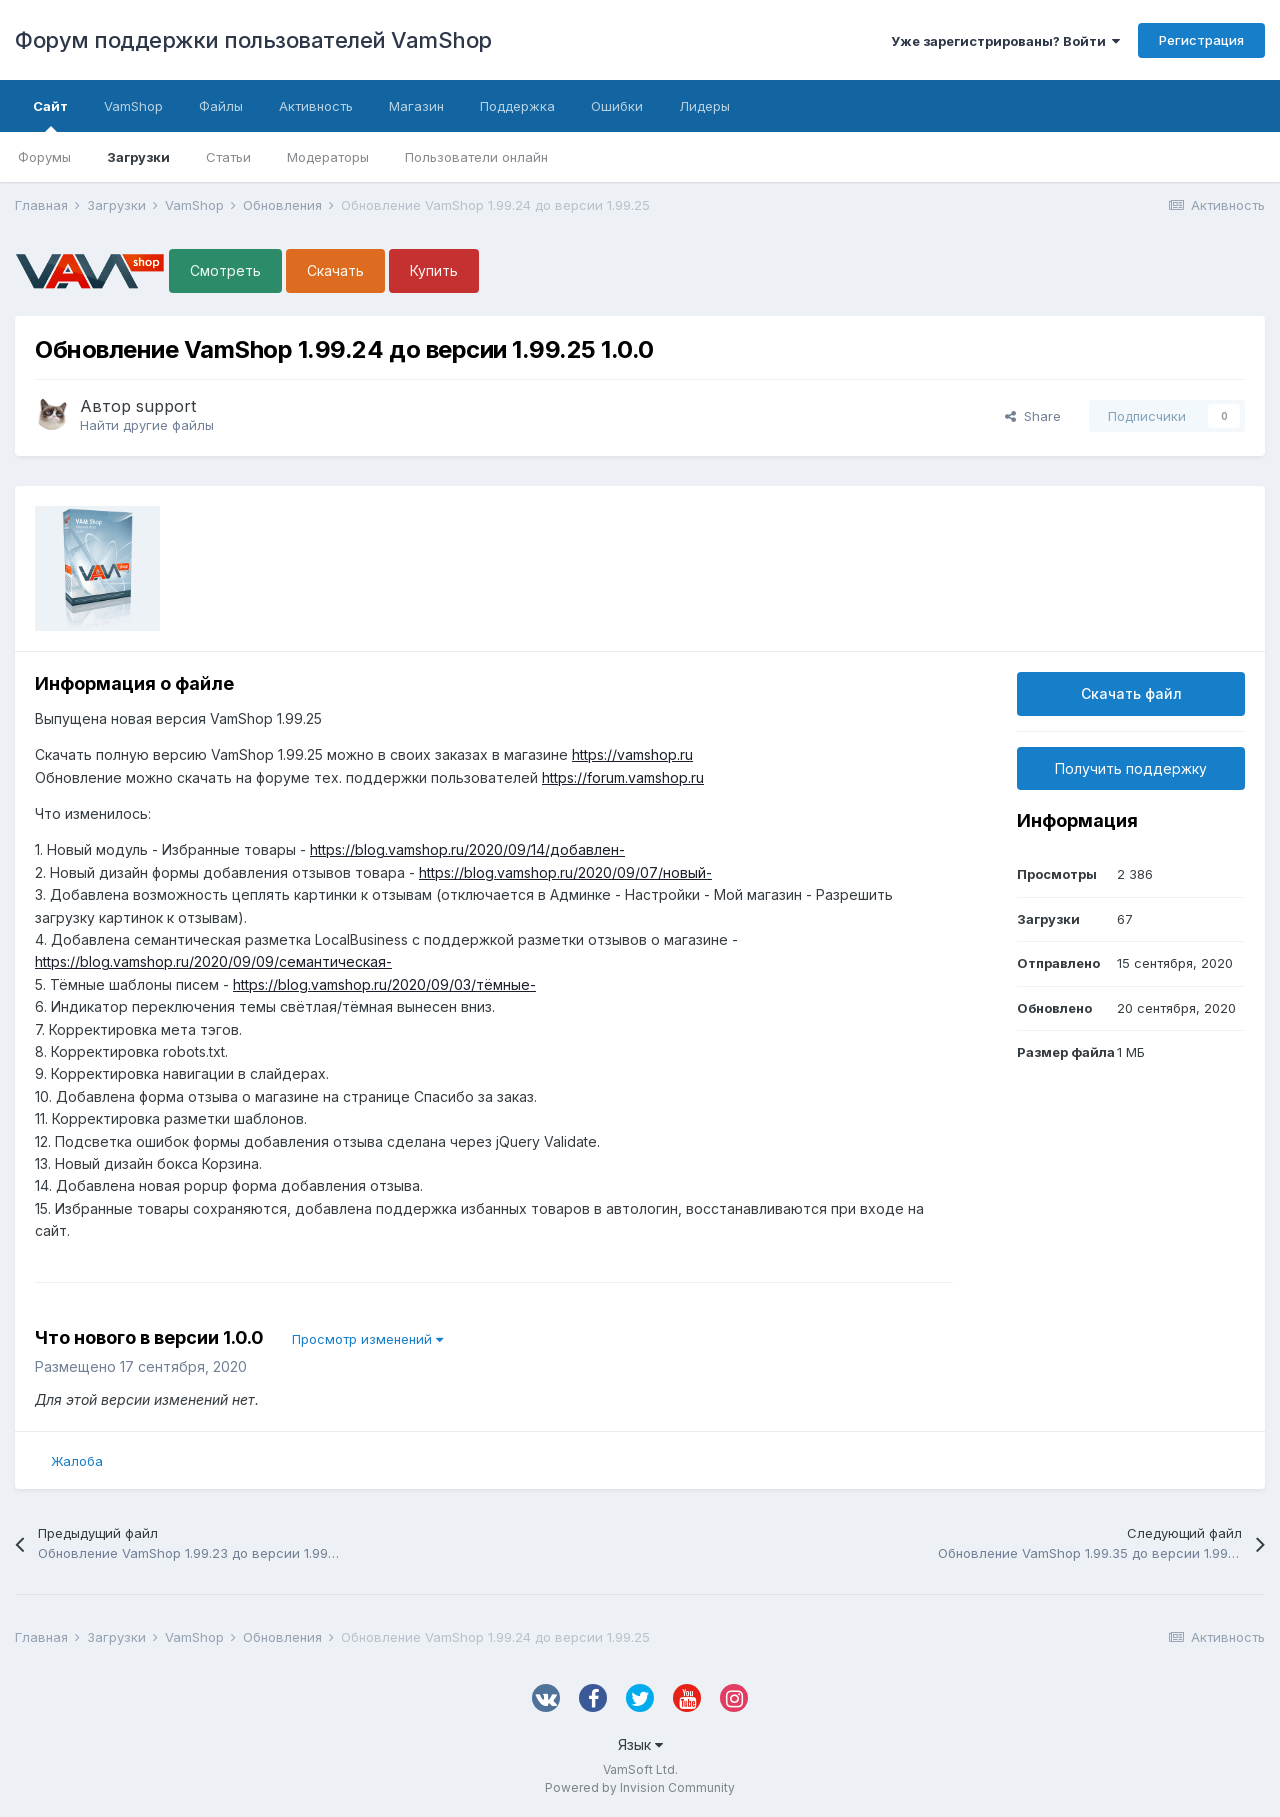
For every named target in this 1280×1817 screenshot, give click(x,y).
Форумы (44, 157)
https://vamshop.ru (632, 754)
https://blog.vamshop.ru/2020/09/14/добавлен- (467, 849)
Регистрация (1201, 40)
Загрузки (138, 157)
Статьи (228, 157)
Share (1033, 416)
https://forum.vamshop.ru (623, 777)
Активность (316, 106)
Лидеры (704, 106)
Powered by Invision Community (640, 1787)
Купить (434, 270)
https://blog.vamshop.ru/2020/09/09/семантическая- (213, 961)
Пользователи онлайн (476, 157)
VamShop (133, 106)
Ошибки (617, 106)
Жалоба (77, 1461)
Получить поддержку (1131, 768)
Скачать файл (1131, 693)
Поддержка (517, 106)
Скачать (335, 270)
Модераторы (328, 157)
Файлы (221, 106)
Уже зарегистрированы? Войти (1005, 41)
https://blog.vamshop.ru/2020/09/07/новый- (565, 872)
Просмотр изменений (367, 1339)
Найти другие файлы (147, 425)
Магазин (416, 106)
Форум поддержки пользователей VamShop (253, 40)
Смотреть (225, 270)
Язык (640, 1744)
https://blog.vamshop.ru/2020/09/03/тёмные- (384, 984)
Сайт (50, 115)
